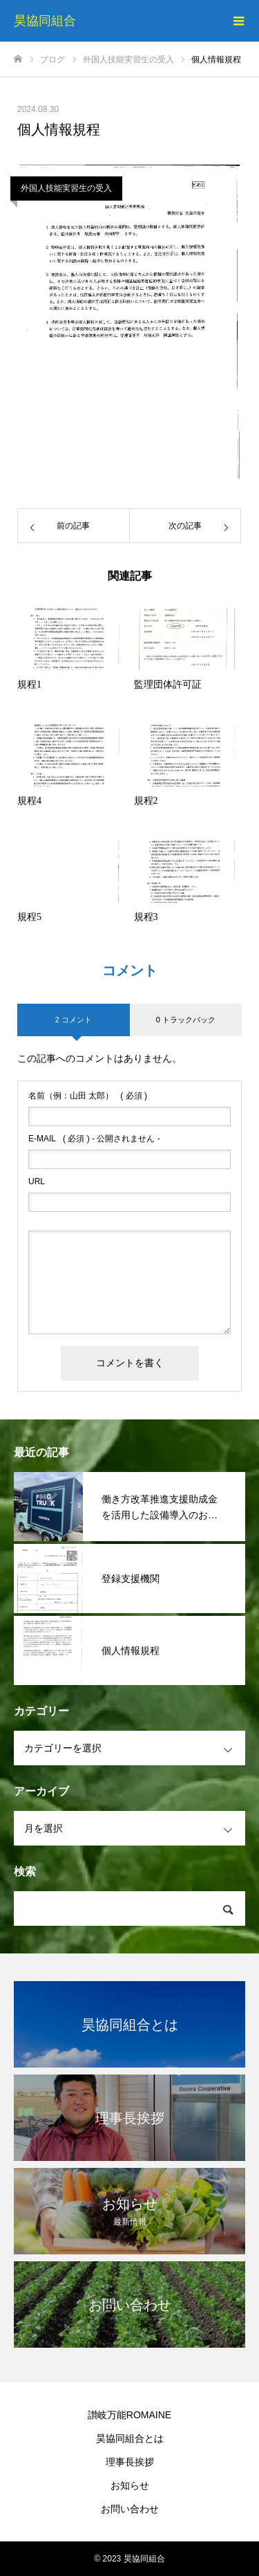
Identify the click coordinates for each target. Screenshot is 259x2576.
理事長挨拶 (130, 2461)
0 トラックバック (185, 1019)
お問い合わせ (130, 2508)
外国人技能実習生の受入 (66, 188)
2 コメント (73, 1019)
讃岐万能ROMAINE (129, 2414)
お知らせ (130, 2485)
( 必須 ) (87, 1096)
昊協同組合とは (130, 2438)
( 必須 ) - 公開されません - (94, 1138)
